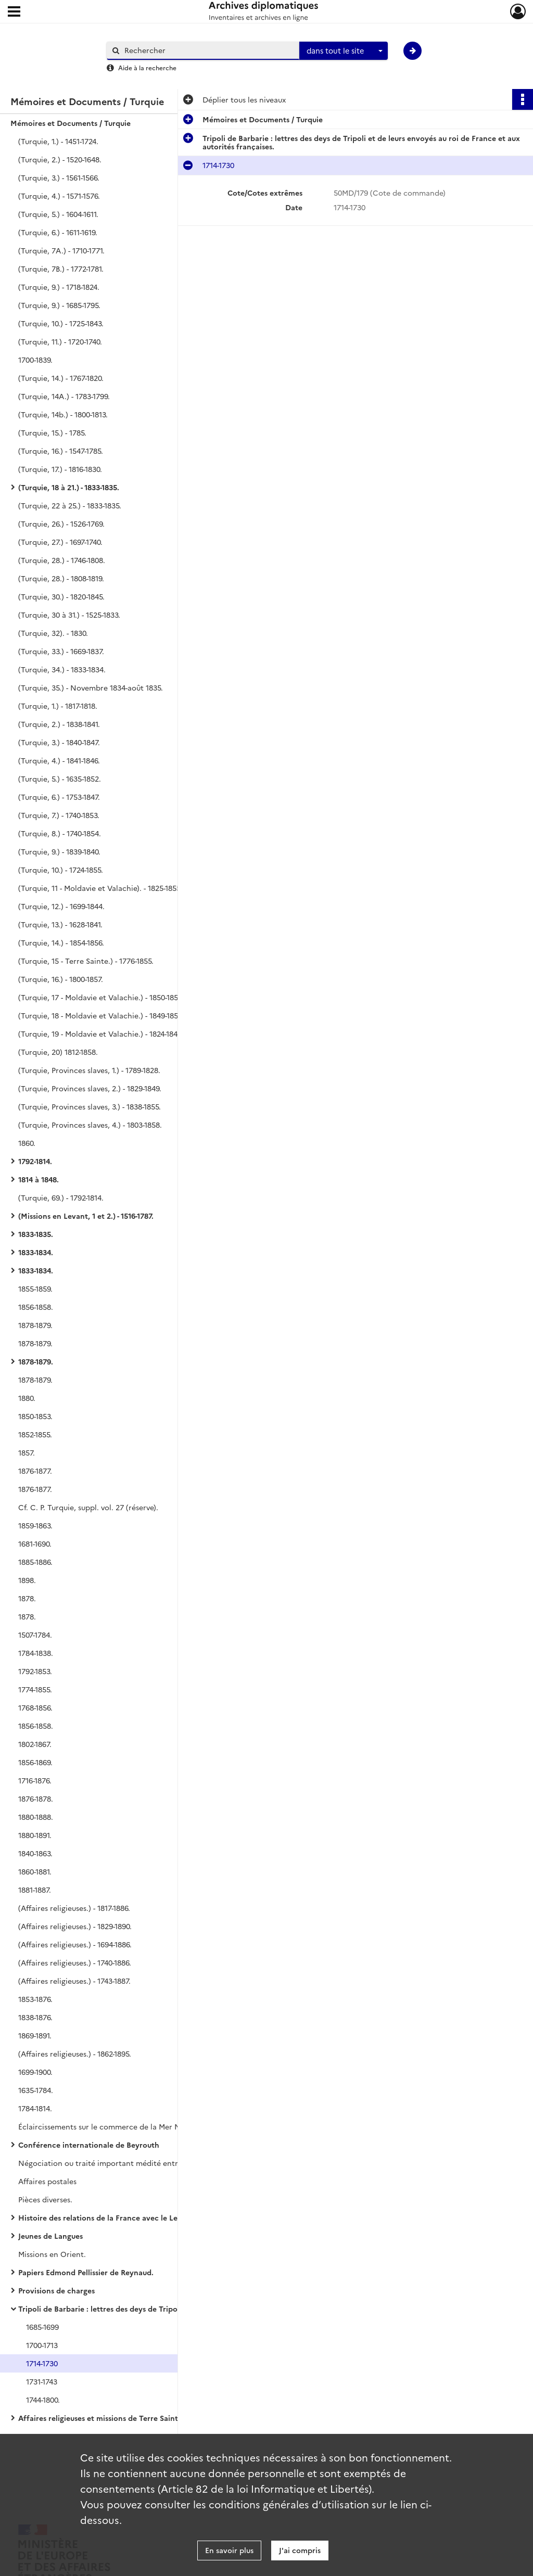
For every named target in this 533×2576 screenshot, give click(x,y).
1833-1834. (35, 1252)
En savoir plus (229, 2550)
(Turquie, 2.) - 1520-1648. (59, 159)
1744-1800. (43, 2399)
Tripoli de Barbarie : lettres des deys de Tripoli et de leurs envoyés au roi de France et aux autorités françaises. (122, 2308)
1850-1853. (35, 1416)
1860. (26, 1143)
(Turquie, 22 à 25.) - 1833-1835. (69, 505)
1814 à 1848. (38, 1179)
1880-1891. (35, 1835)
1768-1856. (35, 1707)
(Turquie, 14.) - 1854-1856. (61, 942)
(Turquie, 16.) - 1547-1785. (60, 450)
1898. (27, 1580)
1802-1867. (35, 1744)
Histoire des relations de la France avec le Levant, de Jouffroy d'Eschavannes (122, 2217)
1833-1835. (35, 1234)
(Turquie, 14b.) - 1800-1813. (63, 414)
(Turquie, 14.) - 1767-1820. (61, 378)
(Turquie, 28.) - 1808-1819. (61, 578)
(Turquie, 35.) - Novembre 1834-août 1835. (90, 687)
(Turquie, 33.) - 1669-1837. (61, 651)
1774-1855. (35, 1689)
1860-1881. (35, 1871)
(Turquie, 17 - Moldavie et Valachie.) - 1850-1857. (100, 997)
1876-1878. (35, 1798)
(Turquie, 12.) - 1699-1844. (61, 906)
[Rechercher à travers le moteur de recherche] (208, 50)
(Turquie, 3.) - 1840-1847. (59, 742)
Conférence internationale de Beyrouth (88, 2144)
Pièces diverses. (45, 2199)
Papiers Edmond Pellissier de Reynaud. (86, 2272)
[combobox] (343, 51)
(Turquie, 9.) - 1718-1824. (58, 287)
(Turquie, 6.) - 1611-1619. (57, 232)
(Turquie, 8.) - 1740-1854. (59, 833)
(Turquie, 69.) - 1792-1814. (61, 1197)
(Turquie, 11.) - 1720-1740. (60, 341)
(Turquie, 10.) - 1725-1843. (61, 323)
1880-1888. (35, 1817)
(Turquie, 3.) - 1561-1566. (58, 177)
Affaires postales (47, 2181)
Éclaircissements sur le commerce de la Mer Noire (106, 2126)
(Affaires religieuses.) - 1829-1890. (75, 1926)
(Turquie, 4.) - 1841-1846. (59, 760)
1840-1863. (35, 1853)
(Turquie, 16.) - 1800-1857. (60, 979)
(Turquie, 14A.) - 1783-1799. (64, 396)
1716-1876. (35, 1780)
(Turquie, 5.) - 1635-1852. (59, 778)
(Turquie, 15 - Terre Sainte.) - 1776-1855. (86, 960)
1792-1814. (35, 1161)
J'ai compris (300, 2550)
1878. (27, 1598)
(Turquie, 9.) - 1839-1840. (59, 851)
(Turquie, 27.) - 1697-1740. (60, 542)
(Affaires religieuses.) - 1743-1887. (74, 1980)
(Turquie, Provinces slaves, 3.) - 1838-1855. (89, 1106)
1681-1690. (35, 1543)
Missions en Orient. (52, 2254)
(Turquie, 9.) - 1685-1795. (59, 305)
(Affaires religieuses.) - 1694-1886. (75, 1944)
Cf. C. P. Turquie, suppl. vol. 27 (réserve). (88, 1507)
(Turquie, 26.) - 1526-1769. (61, 523)
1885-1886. (35, 1562)
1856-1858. (35, 1307)
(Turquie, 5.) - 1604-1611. (58, 214)
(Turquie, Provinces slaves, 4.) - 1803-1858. (90, 1124)
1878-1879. (35, 1325)
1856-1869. (35, 1762)
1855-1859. (35, 1288)
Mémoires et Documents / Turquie (70, 123)
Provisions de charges (56, 2290)
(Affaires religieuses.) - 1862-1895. (74, 2053)
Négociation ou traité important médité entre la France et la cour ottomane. (122, 2163)
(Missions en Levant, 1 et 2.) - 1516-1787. (86, 1215)
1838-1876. (35, 2017)
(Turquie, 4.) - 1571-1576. (59, 195)
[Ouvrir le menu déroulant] (14, 12)
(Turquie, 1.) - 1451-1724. (58, 141)
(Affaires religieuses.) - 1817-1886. (74, 1908)
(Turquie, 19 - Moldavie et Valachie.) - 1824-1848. (101, 1033)
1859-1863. (35, 1525)
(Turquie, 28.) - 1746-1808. (61, 560)
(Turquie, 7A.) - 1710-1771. (61, 250)
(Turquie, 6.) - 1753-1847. (59, 797)
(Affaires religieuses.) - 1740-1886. (74, 1962)
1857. (26, 1452)
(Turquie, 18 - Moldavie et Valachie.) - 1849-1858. (101, 1015)
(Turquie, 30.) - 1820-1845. (61, 596)
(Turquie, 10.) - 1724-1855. (60, 869)
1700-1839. (35, 359)
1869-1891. (35, 2035)
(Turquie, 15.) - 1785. (52, 432)
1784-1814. (35, 2108)
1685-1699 (42, 2327)
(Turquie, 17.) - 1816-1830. (60, 469)
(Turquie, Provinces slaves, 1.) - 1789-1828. (89, 1070)
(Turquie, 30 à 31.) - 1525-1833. (69, 614)
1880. (26, 1398)
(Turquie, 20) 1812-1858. (58, 1052)
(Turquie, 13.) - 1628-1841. (60, 924)
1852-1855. (35, 1434)
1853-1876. (35, 1999)
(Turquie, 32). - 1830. (53, 633)
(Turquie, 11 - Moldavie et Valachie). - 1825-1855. (100, 888)
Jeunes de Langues (50, 2235)
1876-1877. (35, 1470)
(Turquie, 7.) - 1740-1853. (58, 815)
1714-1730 (42, 2363)
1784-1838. (35, 1653)
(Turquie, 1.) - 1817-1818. (57, 705)
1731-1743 (41, 2381)
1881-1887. (34, 1889)
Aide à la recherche (147, 67)
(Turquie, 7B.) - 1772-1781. (61, 268)
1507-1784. (35, 1634)
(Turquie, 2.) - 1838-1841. (59, 724)
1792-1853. (35, 1671)
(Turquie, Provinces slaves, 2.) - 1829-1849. (89, 1088)
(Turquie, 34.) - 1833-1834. (62, 669)
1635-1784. (35, 2090)
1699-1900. (35, 2072)
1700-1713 (42, 2345)
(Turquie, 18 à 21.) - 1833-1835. (68, 487)
